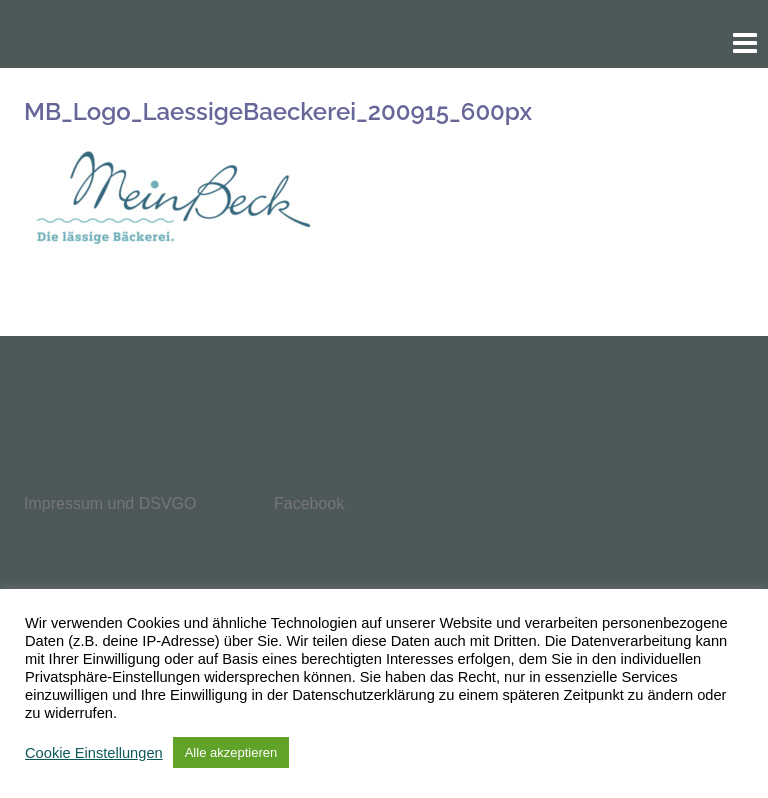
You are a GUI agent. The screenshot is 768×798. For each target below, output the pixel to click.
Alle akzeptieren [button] (231, 752)
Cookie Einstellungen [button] (94, 753)
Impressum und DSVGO (110, 503)
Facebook (309, 503)
